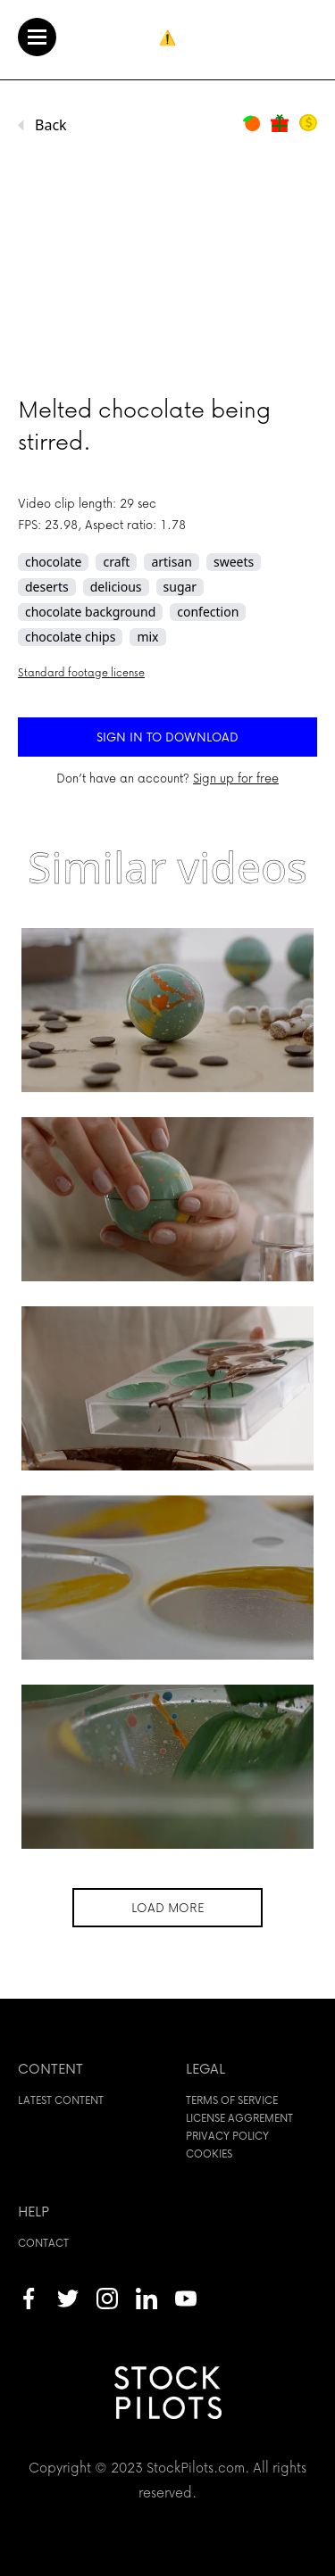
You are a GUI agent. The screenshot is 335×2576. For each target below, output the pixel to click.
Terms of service (232, 2099)
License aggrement (239, 2117)
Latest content (61, 2099)
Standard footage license (81, 672)
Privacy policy (227, 2135)
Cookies (209, 2153)
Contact (43, 2242)
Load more (167, 1907)
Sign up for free (236, 777)
